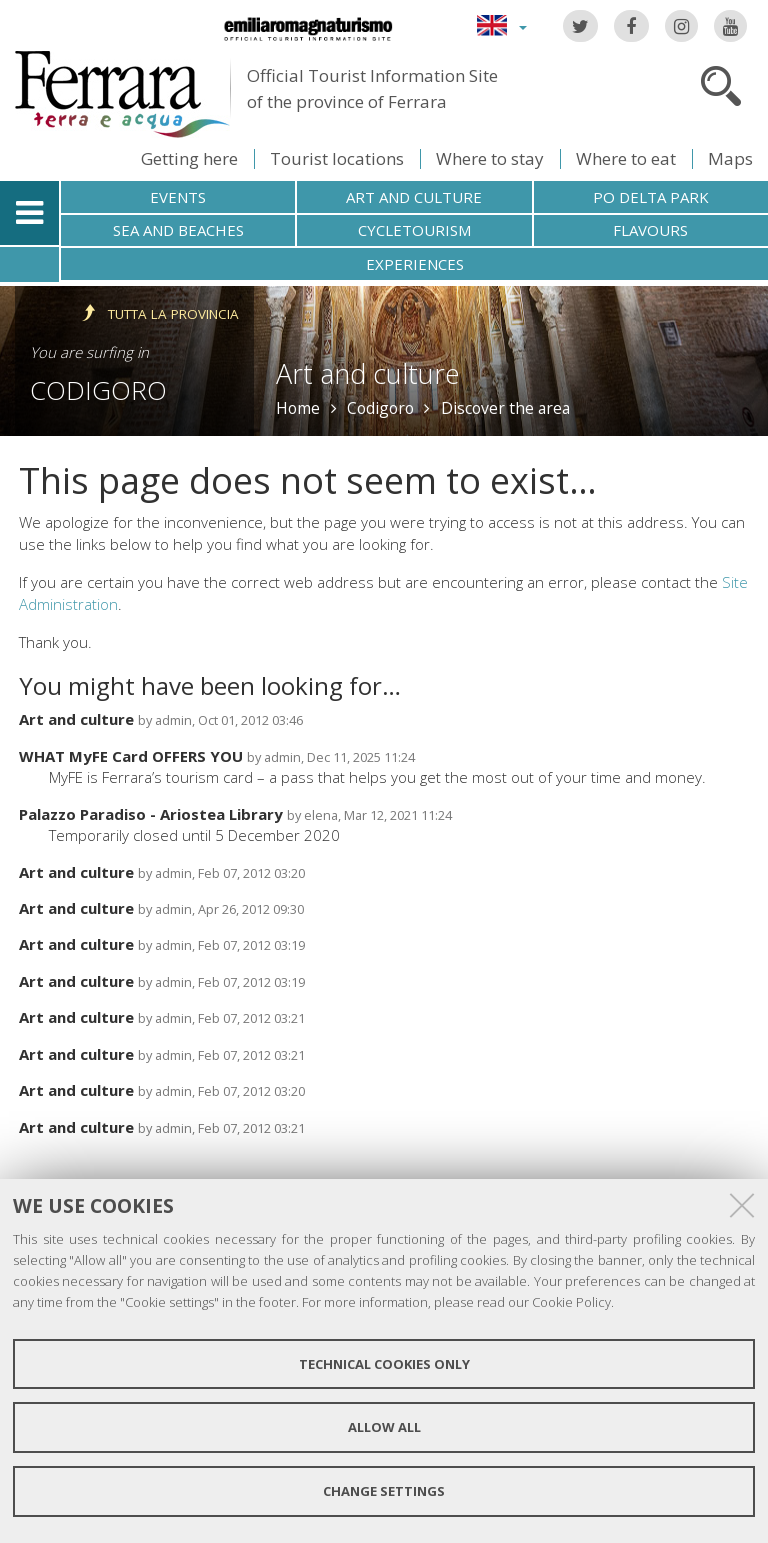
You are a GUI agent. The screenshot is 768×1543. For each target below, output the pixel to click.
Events (178, 197)
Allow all (384, 1427)
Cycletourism (414, 230)
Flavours (650, 230)
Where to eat (626, 158)
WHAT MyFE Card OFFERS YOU (131, 756)
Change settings (384, 1491)
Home (298, 408)
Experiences (415, 264)
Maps (730, 158)
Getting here (189, 158)
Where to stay (490, 158)
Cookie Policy (571, 1302)
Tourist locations (337, 158)
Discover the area (505, 408)
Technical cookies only (384, 1364)
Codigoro (98, 390)
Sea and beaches (178, 230)
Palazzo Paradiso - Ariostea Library (151, 814)
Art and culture (414, 197)
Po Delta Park (651, 197)
